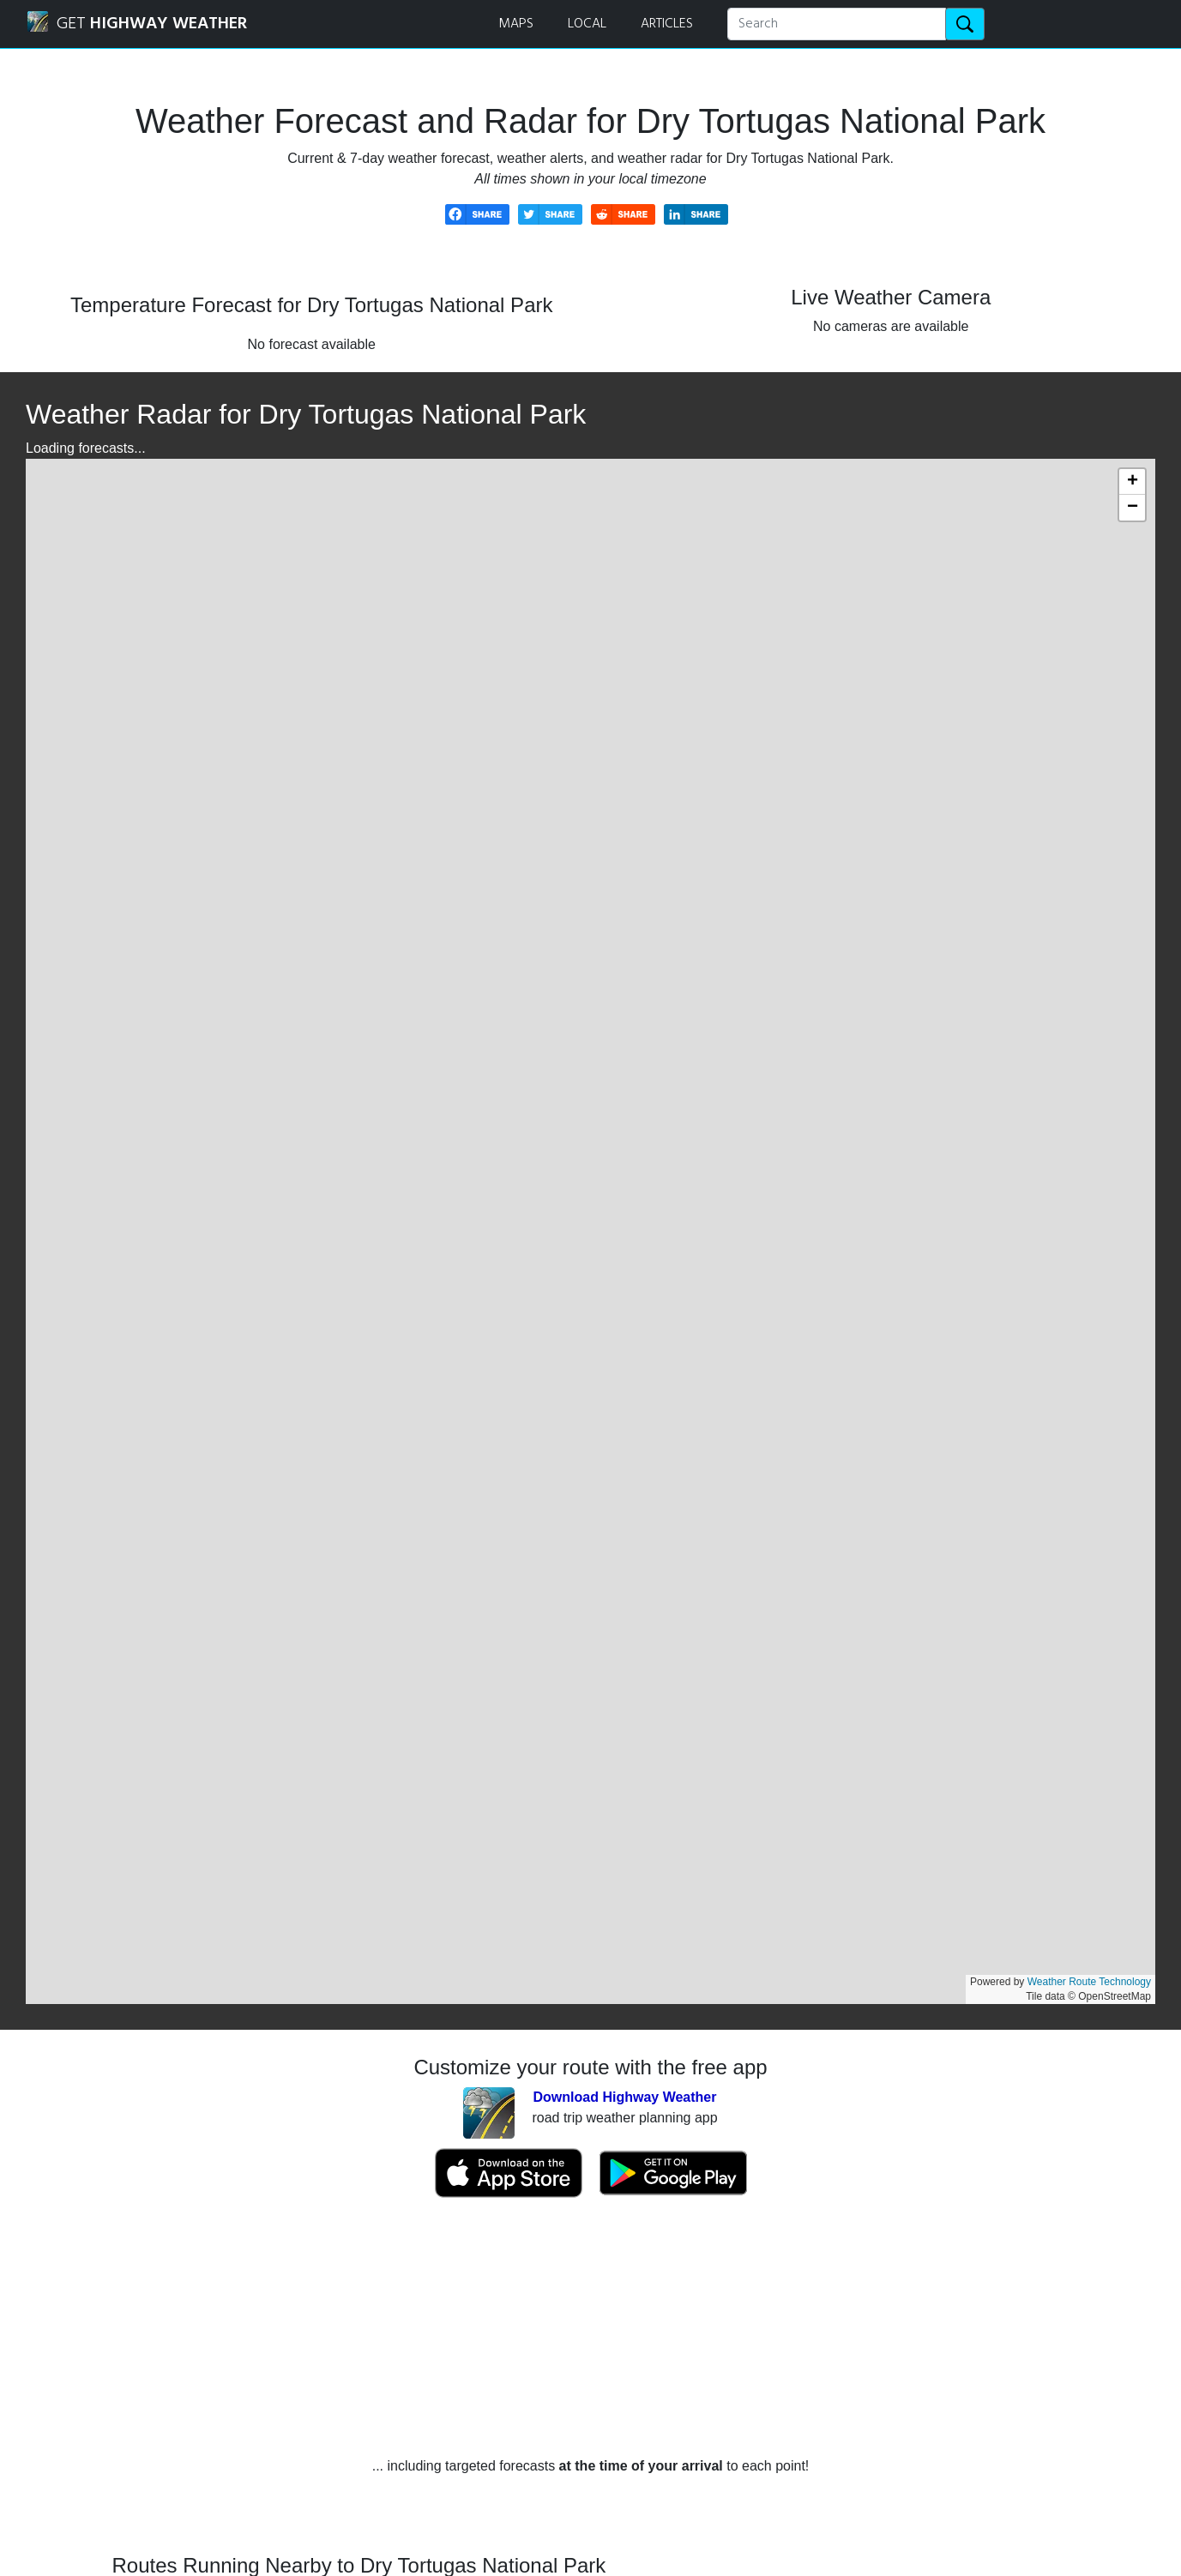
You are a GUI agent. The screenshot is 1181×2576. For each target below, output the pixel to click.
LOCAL (587, 24)
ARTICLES (667, 24)
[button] (1132, 482)
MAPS (515, 24)
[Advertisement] (591, 2327)
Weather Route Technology (1089, 1982)
